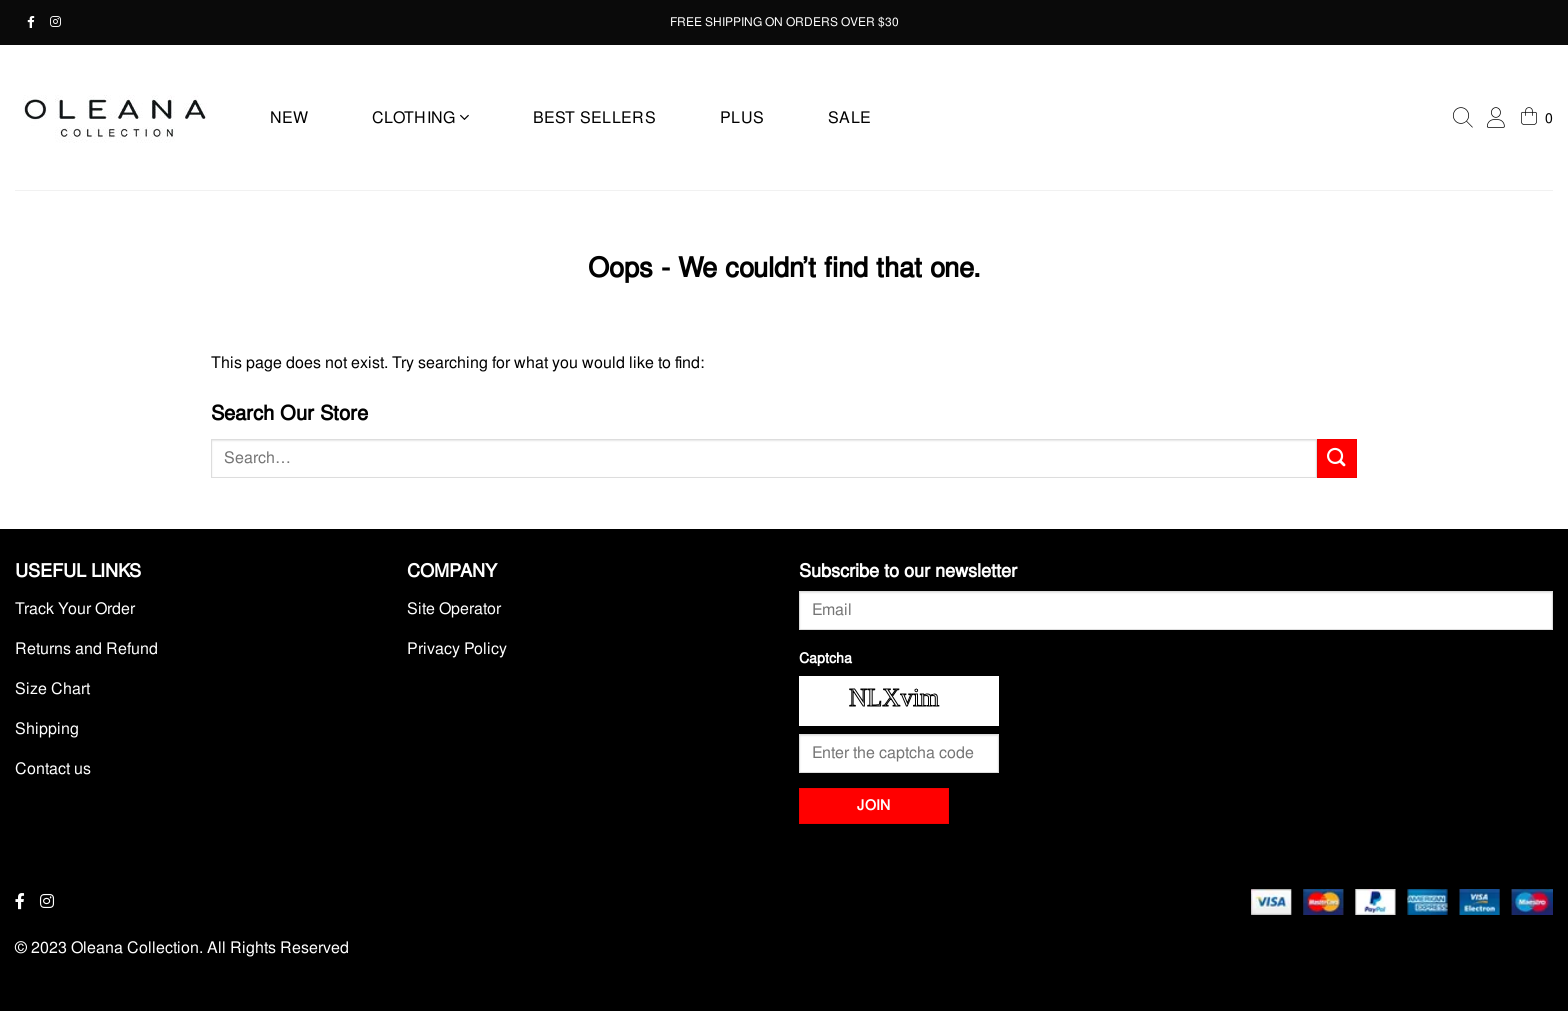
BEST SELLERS (594, 117)
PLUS (742, 117)
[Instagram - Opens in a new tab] (63, 22)
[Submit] (1337, 458)
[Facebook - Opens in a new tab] (38, 22)
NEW (289, 117)
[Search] (1463, 118)
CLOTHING (420, 117)
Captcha (825, 658)
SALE (849, 117)
